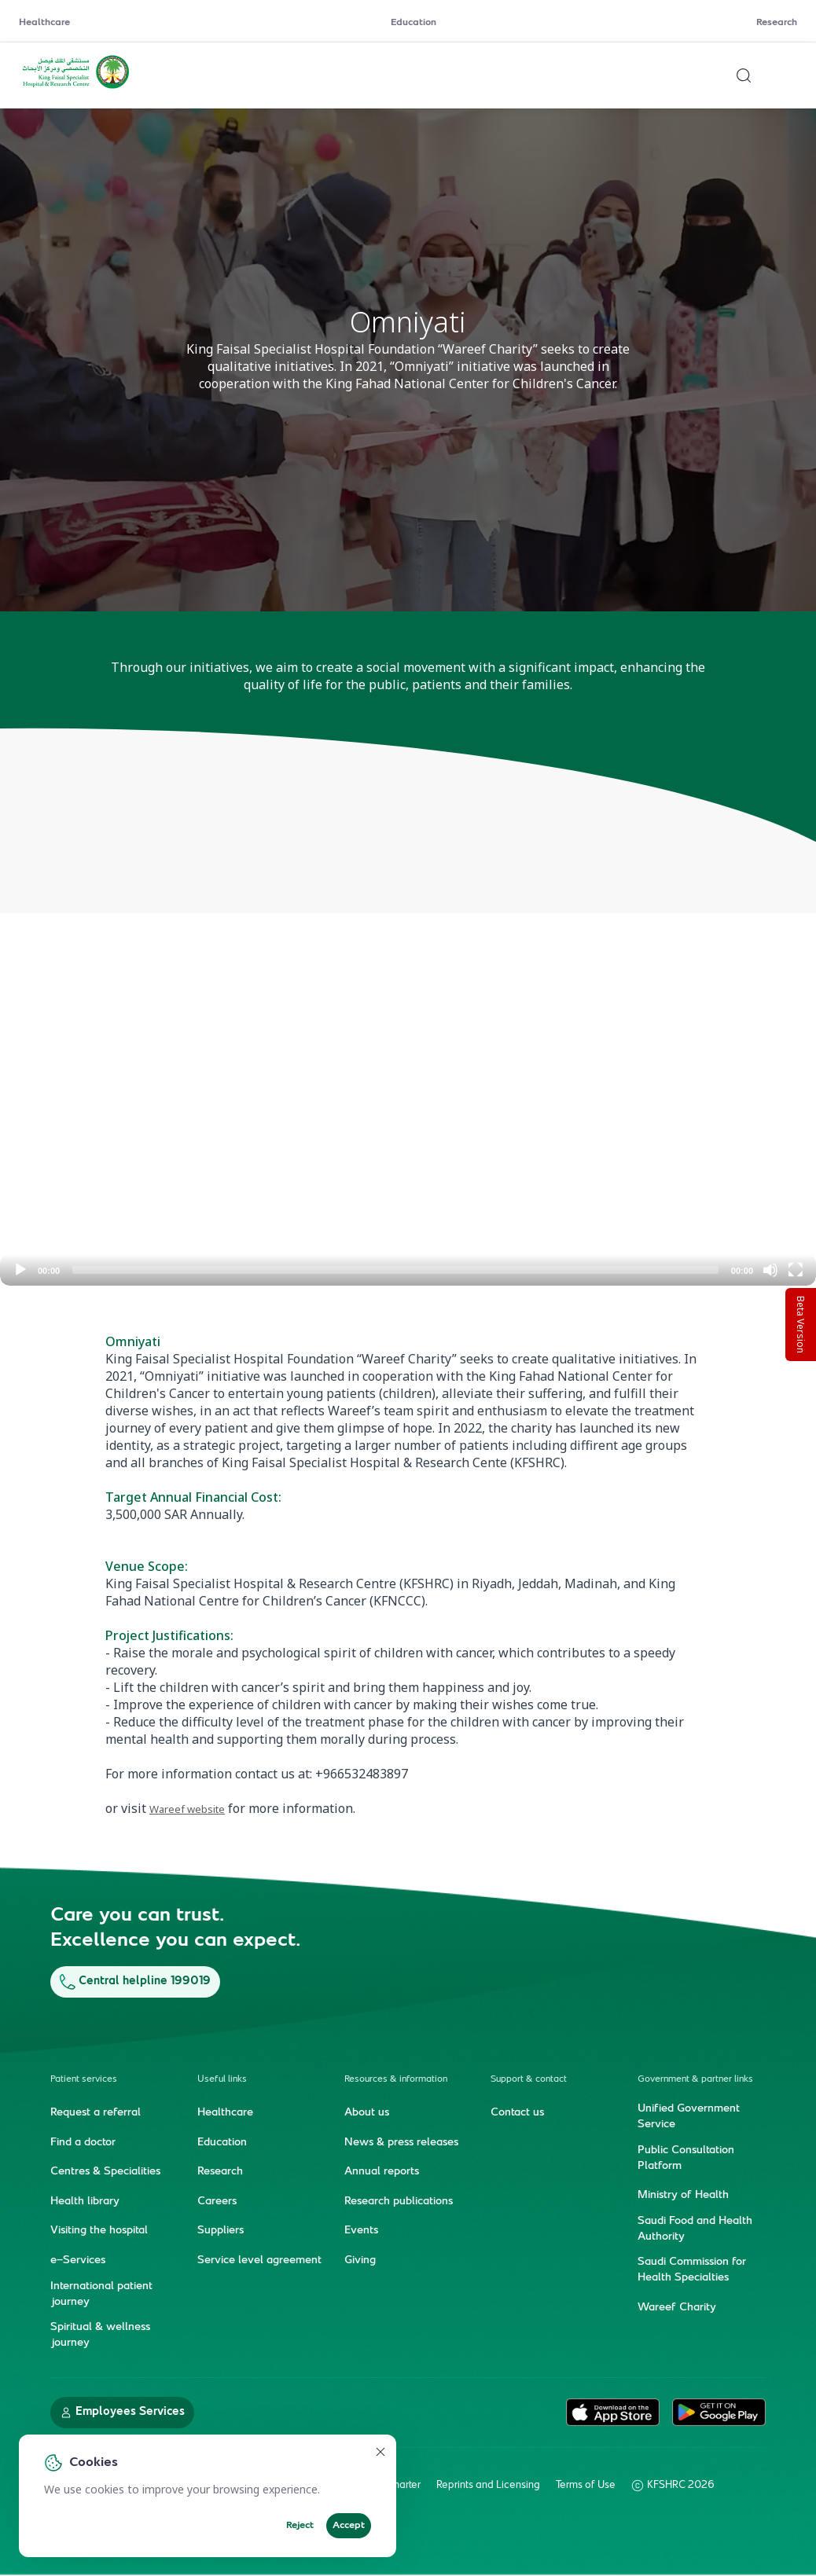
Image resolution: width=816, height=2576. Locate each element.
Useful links (222, 2079)
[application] (408, 1056)
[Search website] (744, 75)
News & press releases (401, 2142)
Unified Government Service (689, 2117)
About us (366, 2113)
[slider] (395, 1270)
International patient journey (101, 2294)
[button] (408, 1055)
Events (361, 2231)
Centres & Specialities (105, 2172)
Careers (217, 2201)
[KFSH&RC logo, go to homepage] (76, 87)
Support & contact (529, 2079)
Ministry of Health (683, 2196)
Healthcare (44, 23)
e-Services (77, 2261)
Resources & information (395, 2079)
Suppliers (220, 2231)
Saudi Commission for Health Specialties (692, 2270)
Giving (360, 2261)
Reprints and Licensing (488, 2485)
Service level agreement (259, 2261)
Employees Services (122, 2411)
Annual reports (381, 2172)
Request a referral (95, 2113)
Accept (349, 2525)
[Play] (20, 1270)
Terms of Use (586, 2485)
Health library (84, 2201)
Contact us (517, 2113)
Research (776, 23)
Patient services (83, 2079)
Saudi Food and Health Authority (695, 2228)
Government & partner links (695, 2079)
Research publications (398, 2201)
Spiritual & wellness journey (100, 2335)
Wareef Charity (677, 2308)
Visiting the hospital (99, 2231)
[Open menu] (787, 75)
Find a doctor (83, 2142)
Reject (300, 2525)
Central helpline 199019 (135, 1981)
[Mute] (770, 1270)
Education (413, 23)
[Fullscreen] (795, 1270)
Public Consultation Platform (686, 2158)
